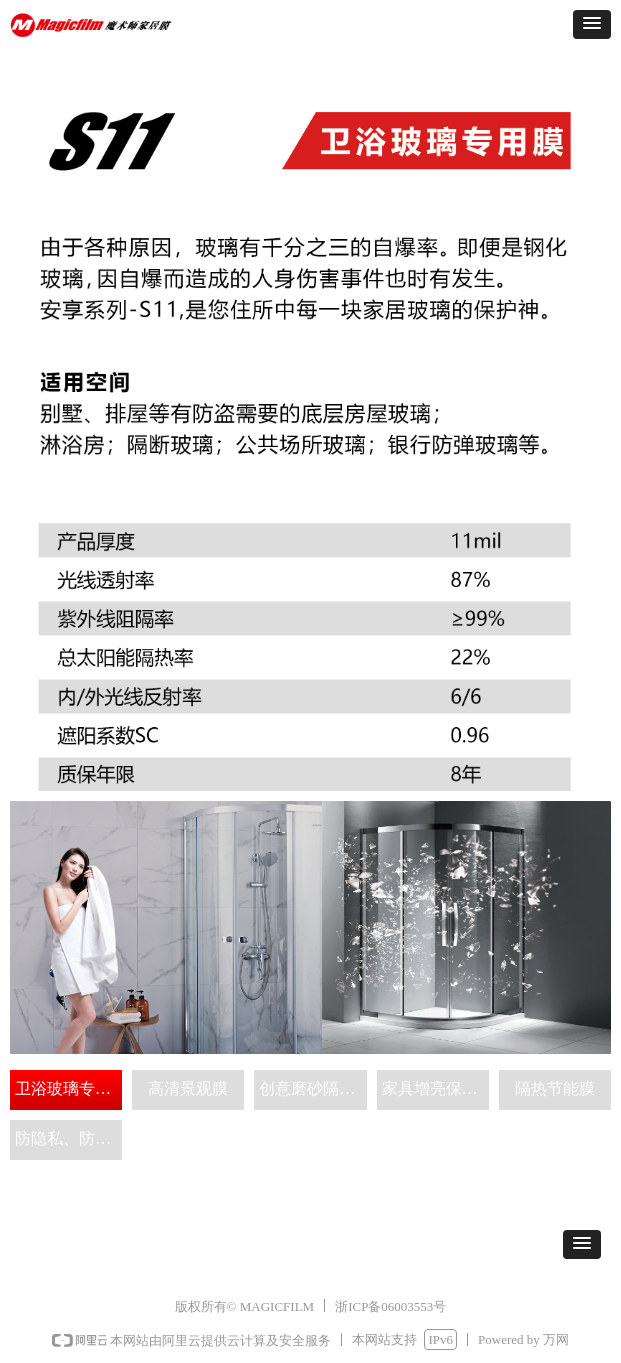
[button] (592, 24)
